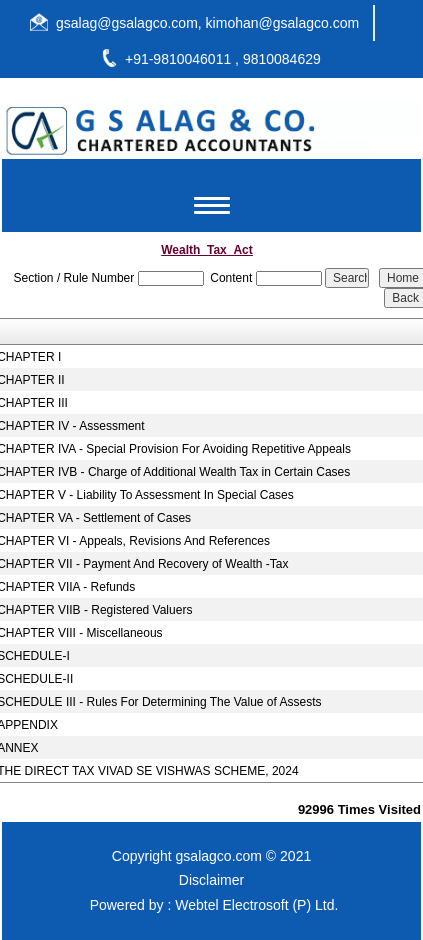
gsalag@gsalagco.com (127, 23)
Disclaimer (211, 880)
